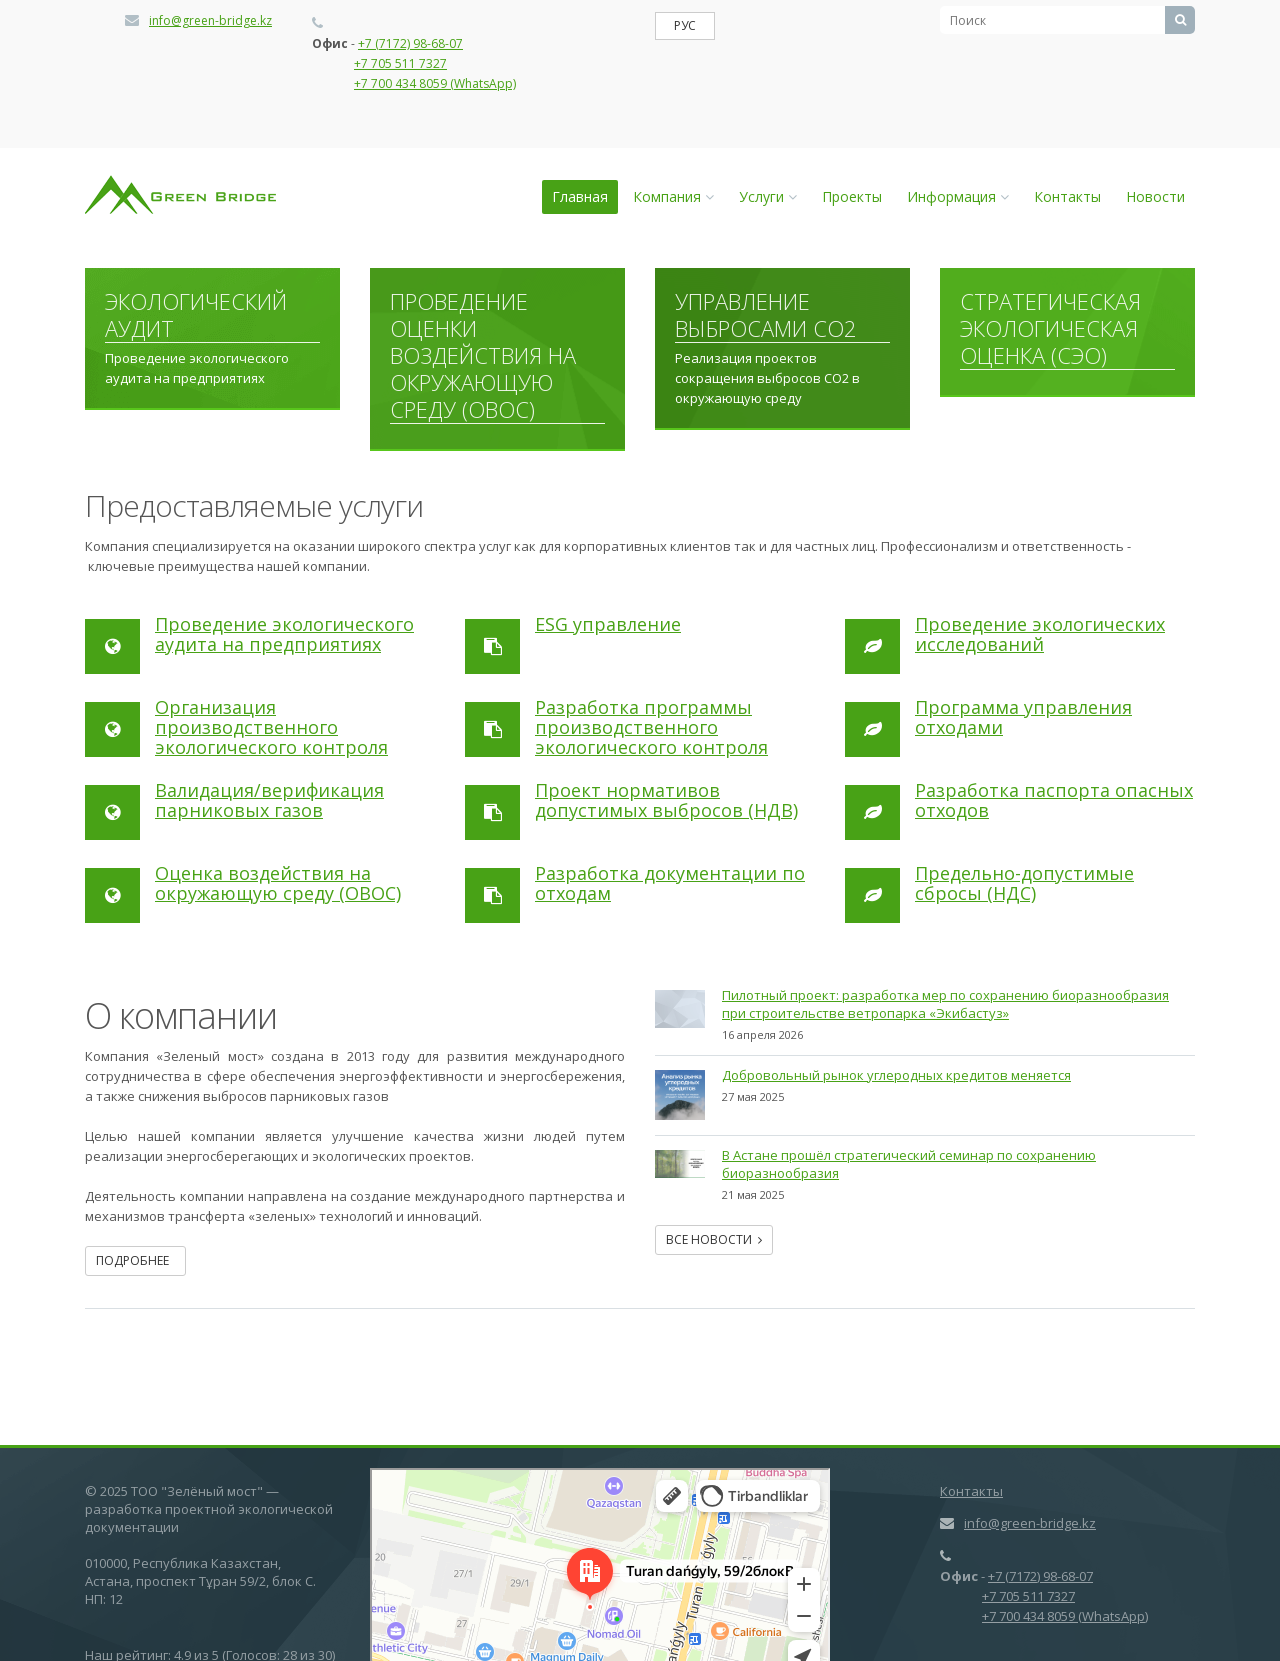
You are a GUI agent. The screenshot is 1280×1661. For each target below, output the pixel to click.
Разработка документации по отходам (670, 883)
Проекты (852, 196)
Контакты (1067, 196)
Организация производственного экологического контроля (271, 727)
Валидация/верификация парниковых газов (269, 800)
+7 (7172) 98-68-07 (410, 43)
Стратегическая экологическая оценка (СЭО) (1050, 329)
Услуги (768, 196)
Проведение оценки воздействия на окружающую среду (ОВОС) (483, 356)
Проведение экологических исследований (1040, 634)
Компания (673, 196)
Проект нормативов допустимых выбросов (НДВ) (666, 800)
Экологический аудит (196, 315)
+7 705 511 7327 (400, 63)
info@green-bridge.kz (210, 20)
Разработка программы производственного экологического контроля (651, 727)
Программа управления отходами (1023, 717)
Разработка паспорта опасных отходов (1054, 800)
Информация (958, 196)
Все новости (714, 1239)
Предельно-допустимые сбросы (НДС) (1024, 883)
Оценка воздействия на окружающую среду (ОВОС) (278, 883)
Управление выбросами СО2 (766, 315)
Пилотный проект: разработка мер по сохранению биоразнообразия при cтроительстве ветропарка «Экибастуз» (945, 1004)
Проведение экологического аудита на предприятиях (284, 634)
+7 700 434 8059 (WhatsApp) (435, 83)
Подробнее (135, 1260)
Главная (580, 196)
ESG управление (608, 624)
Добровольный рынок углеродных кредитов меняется (896, 1075)
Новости (1155, 196)
